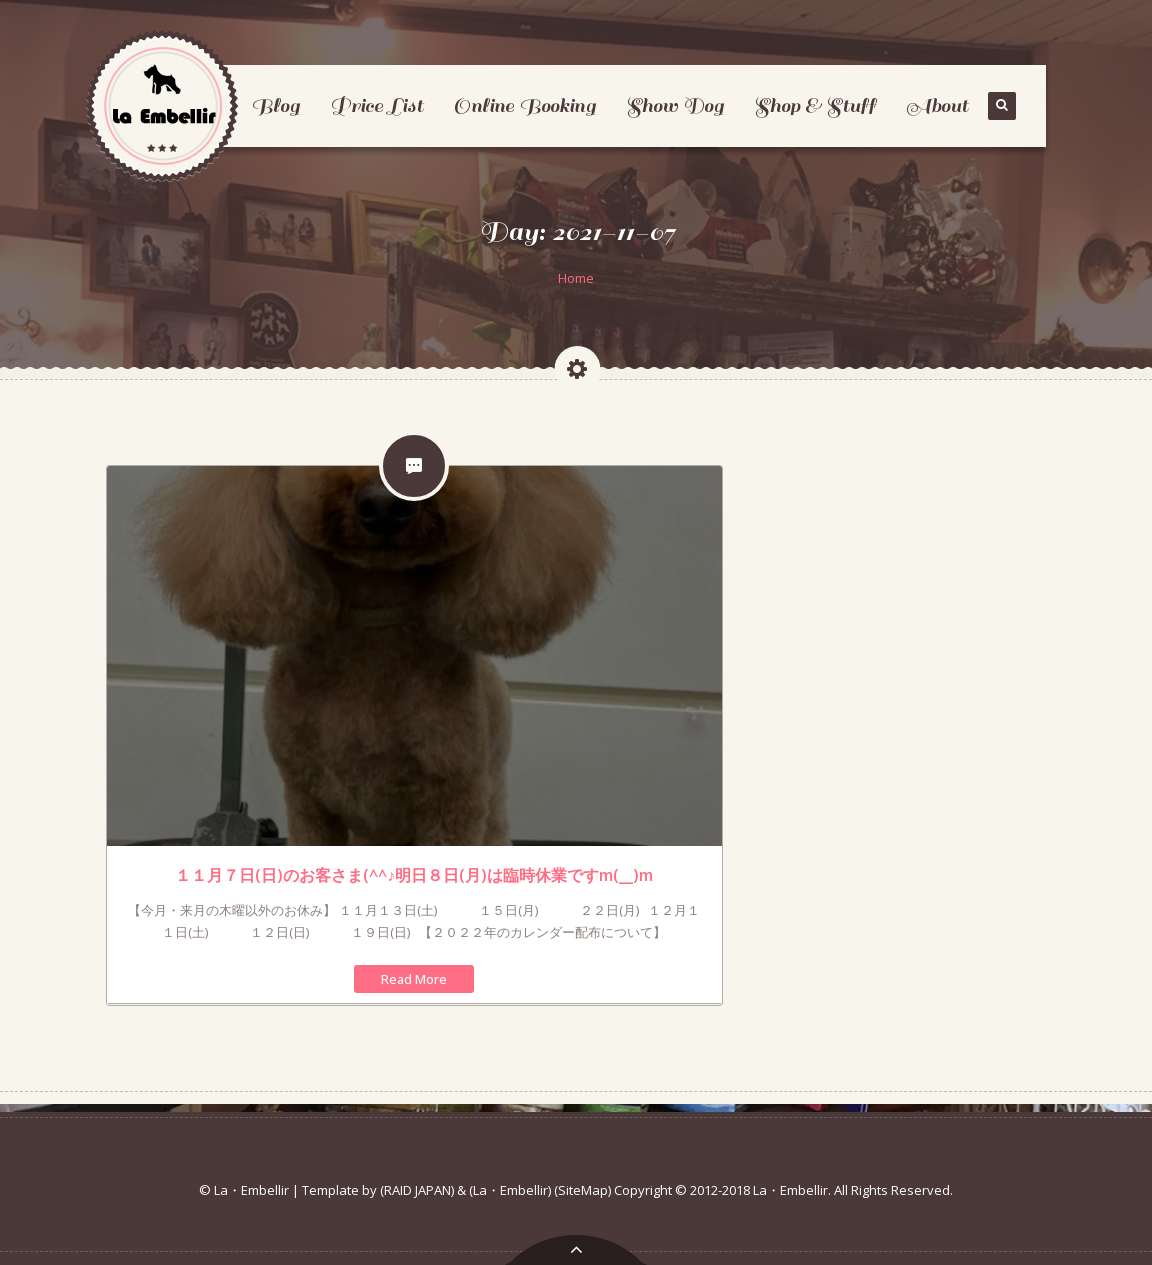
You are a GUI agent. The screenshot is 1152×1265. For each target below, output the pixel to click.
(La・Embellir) (510, 1190)
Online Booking (524, 105)
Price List (376, 105)
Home (576, 278)
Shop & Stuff (815, 105)
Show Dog (675, 105)
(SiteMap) (582, 1190)
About (937, 105)
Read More (414, 979)
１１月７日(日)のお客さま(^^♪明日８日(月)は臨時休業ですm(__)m (414, 875)
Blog (275, 105)
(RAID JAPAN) (417, 1190)
